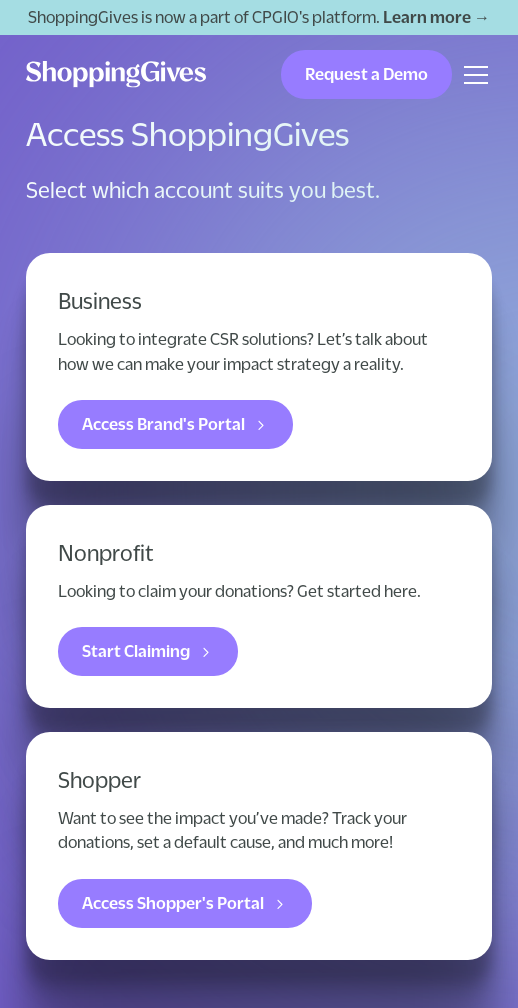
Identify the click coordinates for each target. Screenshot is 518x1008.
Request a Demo (366, 74)
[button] (472, 75)
